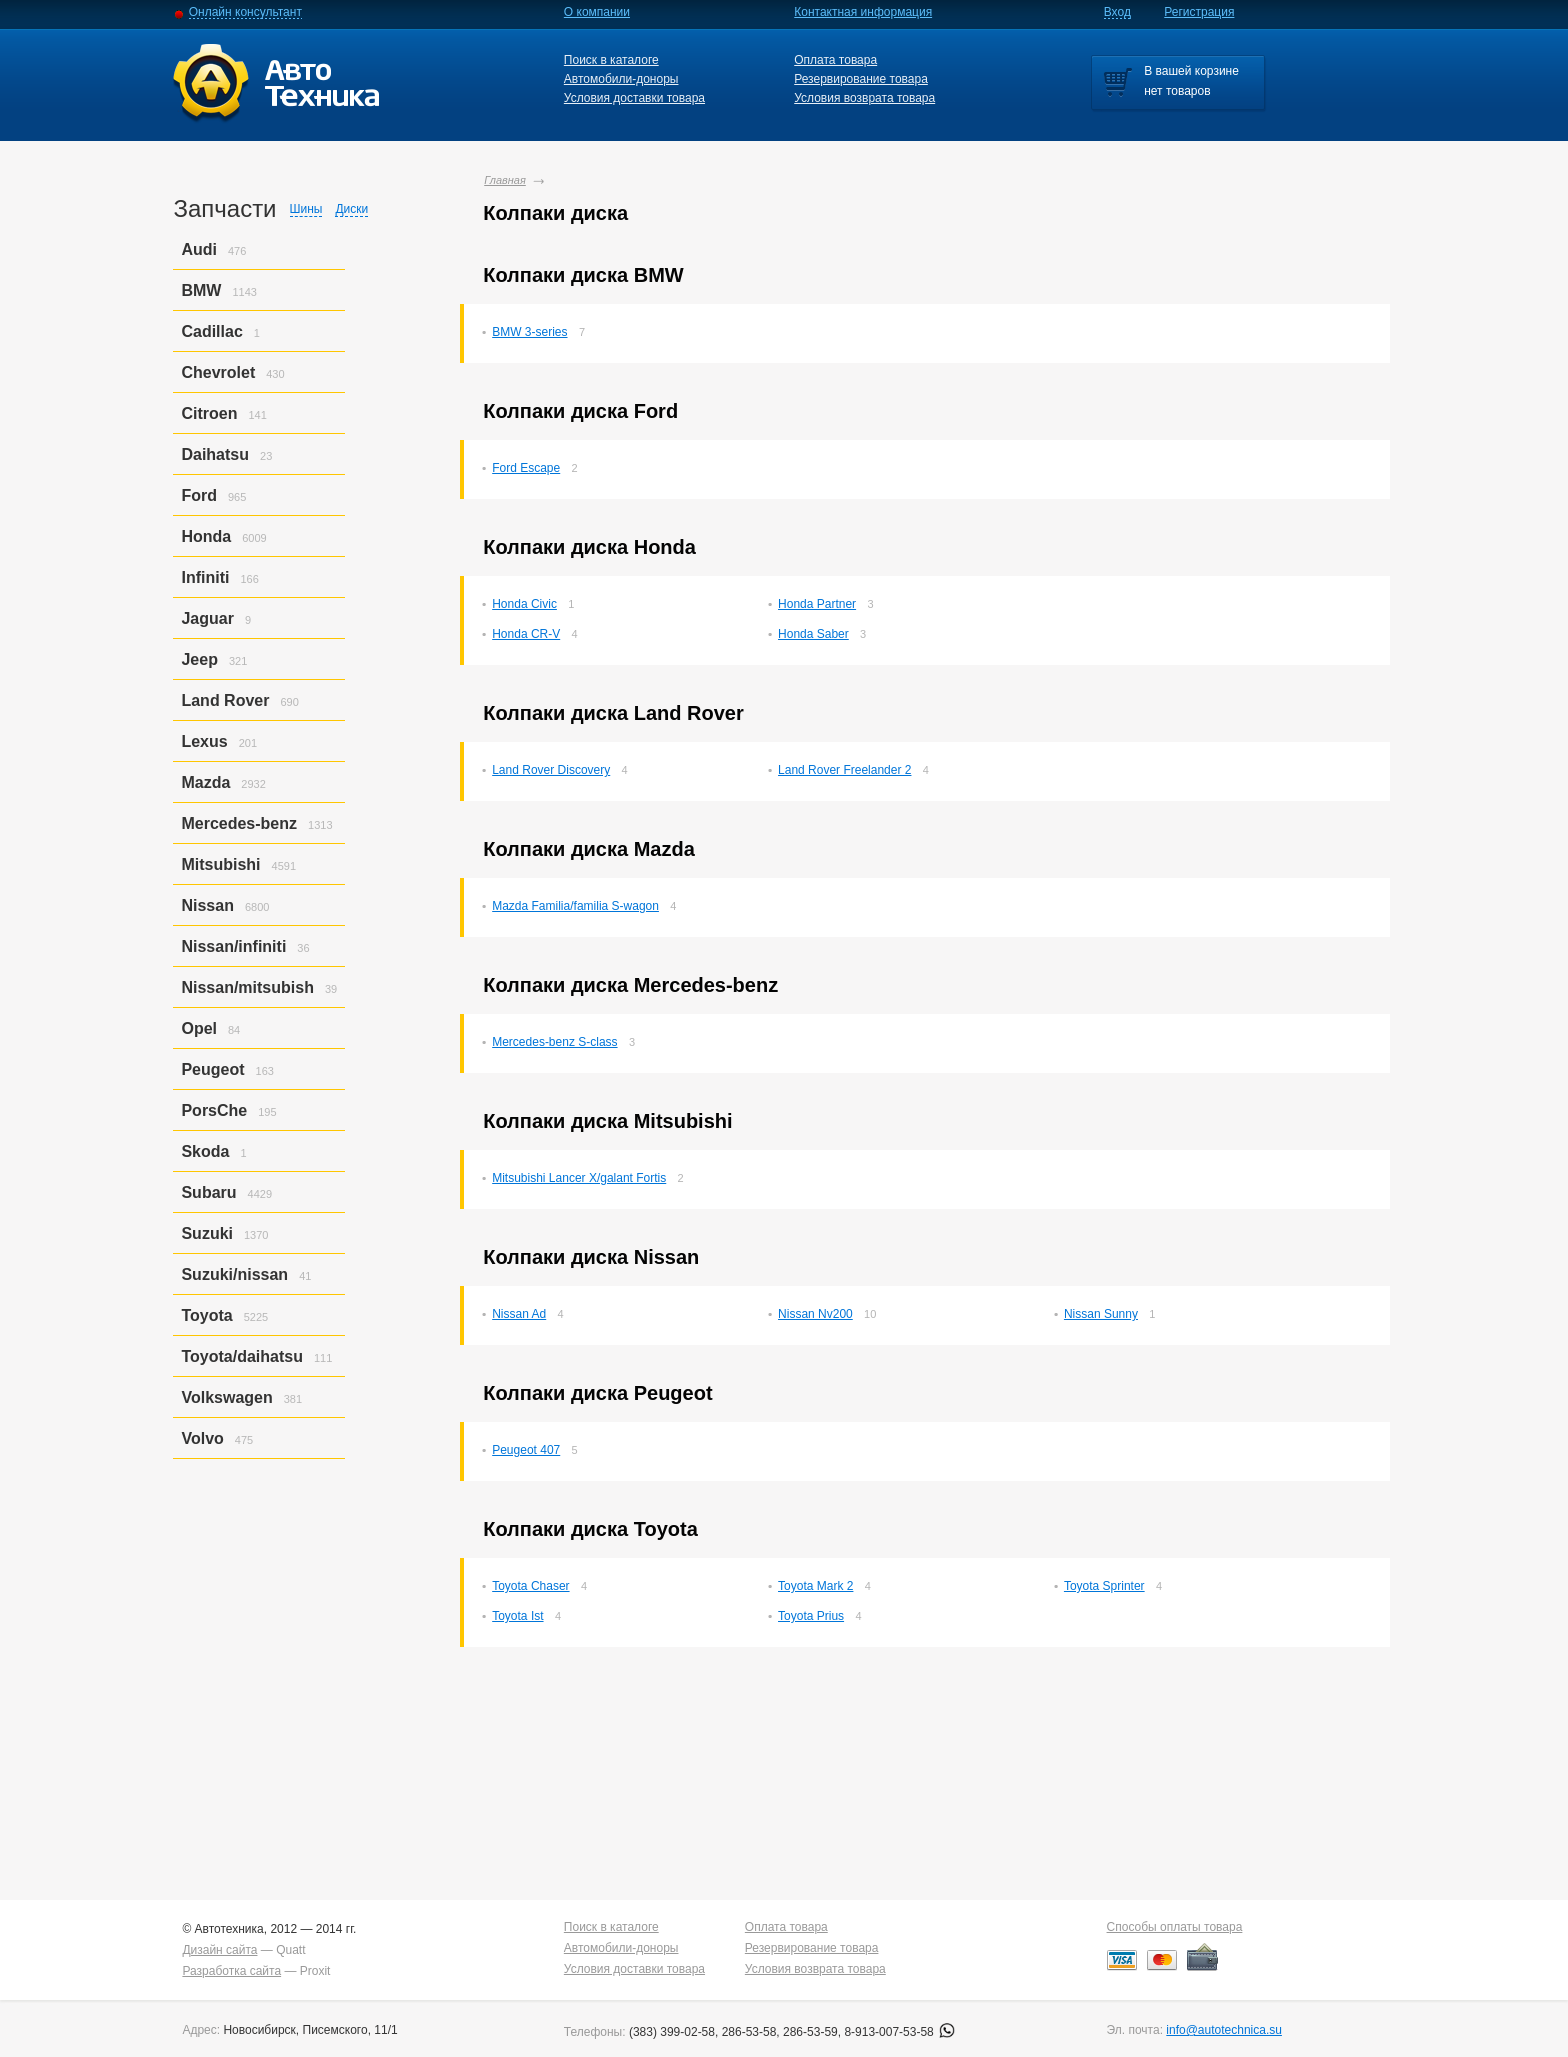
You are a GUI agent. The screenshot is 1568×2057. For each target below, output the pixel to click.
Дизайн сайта (219, 1950)
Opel (199, 1028)
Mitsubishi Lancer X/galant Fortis (579, 1178)
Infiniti (205, 577)
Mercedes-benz (239, 823)
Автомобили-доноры (621, 79)
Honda (206, 536)
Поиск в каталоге (611, 60)
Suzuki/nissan (234, 1274)
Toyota (206, 1315)
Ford (199, 495)
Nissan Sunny (1101, 1314)
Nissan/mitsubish (247, 987)
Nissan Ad (519, 1314)
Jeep (199, 659)
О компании (597, 12)
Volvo (202, 1438)
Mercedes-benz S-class (554, 1042)
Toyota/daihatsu (242, 1356)
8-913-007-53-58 (899, 2032)
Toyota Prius (811, 1616)
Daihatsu (215, 454)
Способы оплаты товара (1175, 1927)
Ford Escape (526, 468)
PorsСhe (214, 1110)
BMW (201, 290)
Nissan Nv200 (815, 1314)
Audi (199, 249)
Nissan (207, 905)
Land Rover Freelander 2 (844, 770)
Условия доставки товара (634, 98)
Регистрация (1199, 12)
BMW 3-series (529, 332)
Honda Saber (813, 634)
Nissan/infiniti (233, 946)
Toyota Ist (517, 1616)
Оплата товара (835, 60)
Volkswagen (226, 1397)
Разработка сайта (231, 1971)
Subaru (208, 1192)
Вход (1117, 12)
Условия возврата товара (864, 98)
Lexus (204, 741)
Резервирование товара (861, 79)
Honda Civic (524, 604)
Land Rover (225, 700)
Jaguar (207, 618)
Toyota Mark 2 (815, 1586)
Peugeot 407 (526, 1450)
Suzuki (207, 1233)
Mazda (205, 782)
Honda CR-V (526, 634)
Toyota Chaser (530, 1586)
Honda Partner (817, 604)
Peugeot (212, 1069)
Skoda (205, 1151)
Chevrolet (218, 372)
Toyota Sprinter (1104, 1586)
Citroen (209, 413)
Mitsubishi (220, 864)
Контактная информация (863, 12)
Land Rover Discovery (551, 770)
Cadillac (211, 331)
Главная (505, 180)
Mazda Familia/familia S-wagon (575, 906)
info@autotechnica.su (1224, 2030)
